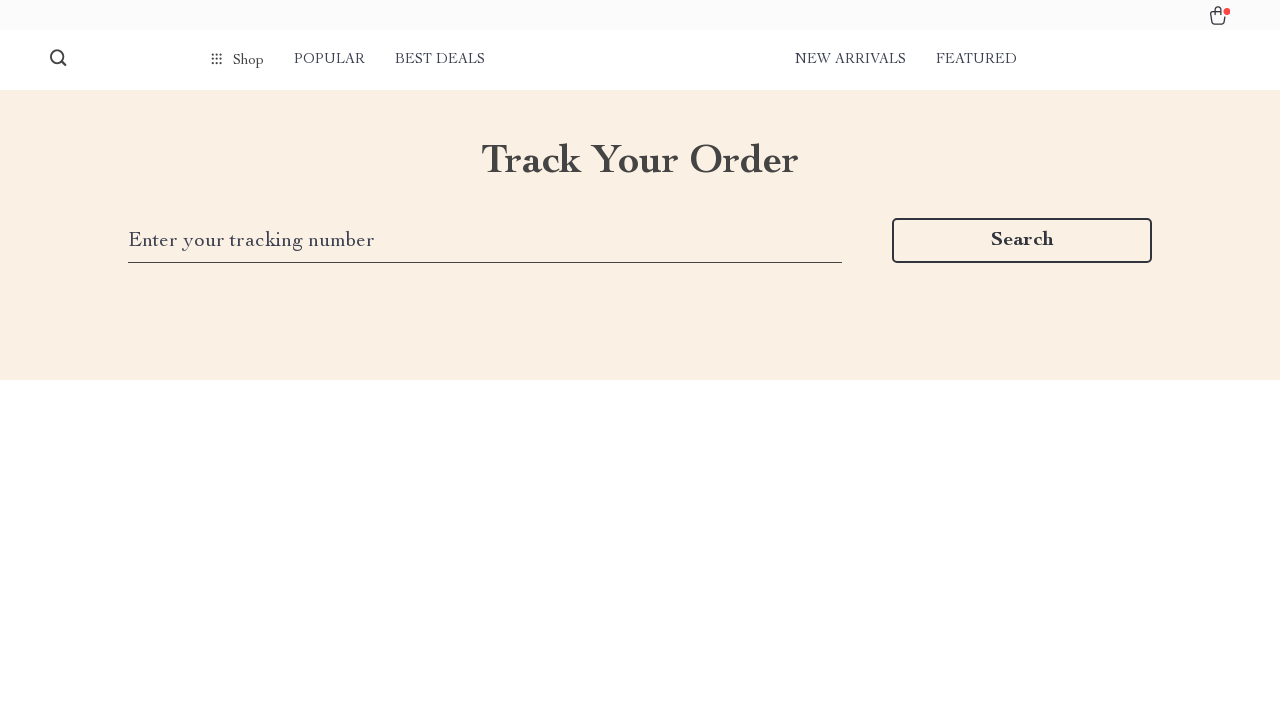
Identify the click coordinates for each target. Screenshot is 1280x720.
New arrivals (850, 60)
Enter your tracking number (251, 242)
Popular (329, 60)
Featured (976, 60)
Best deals (440, 60)
